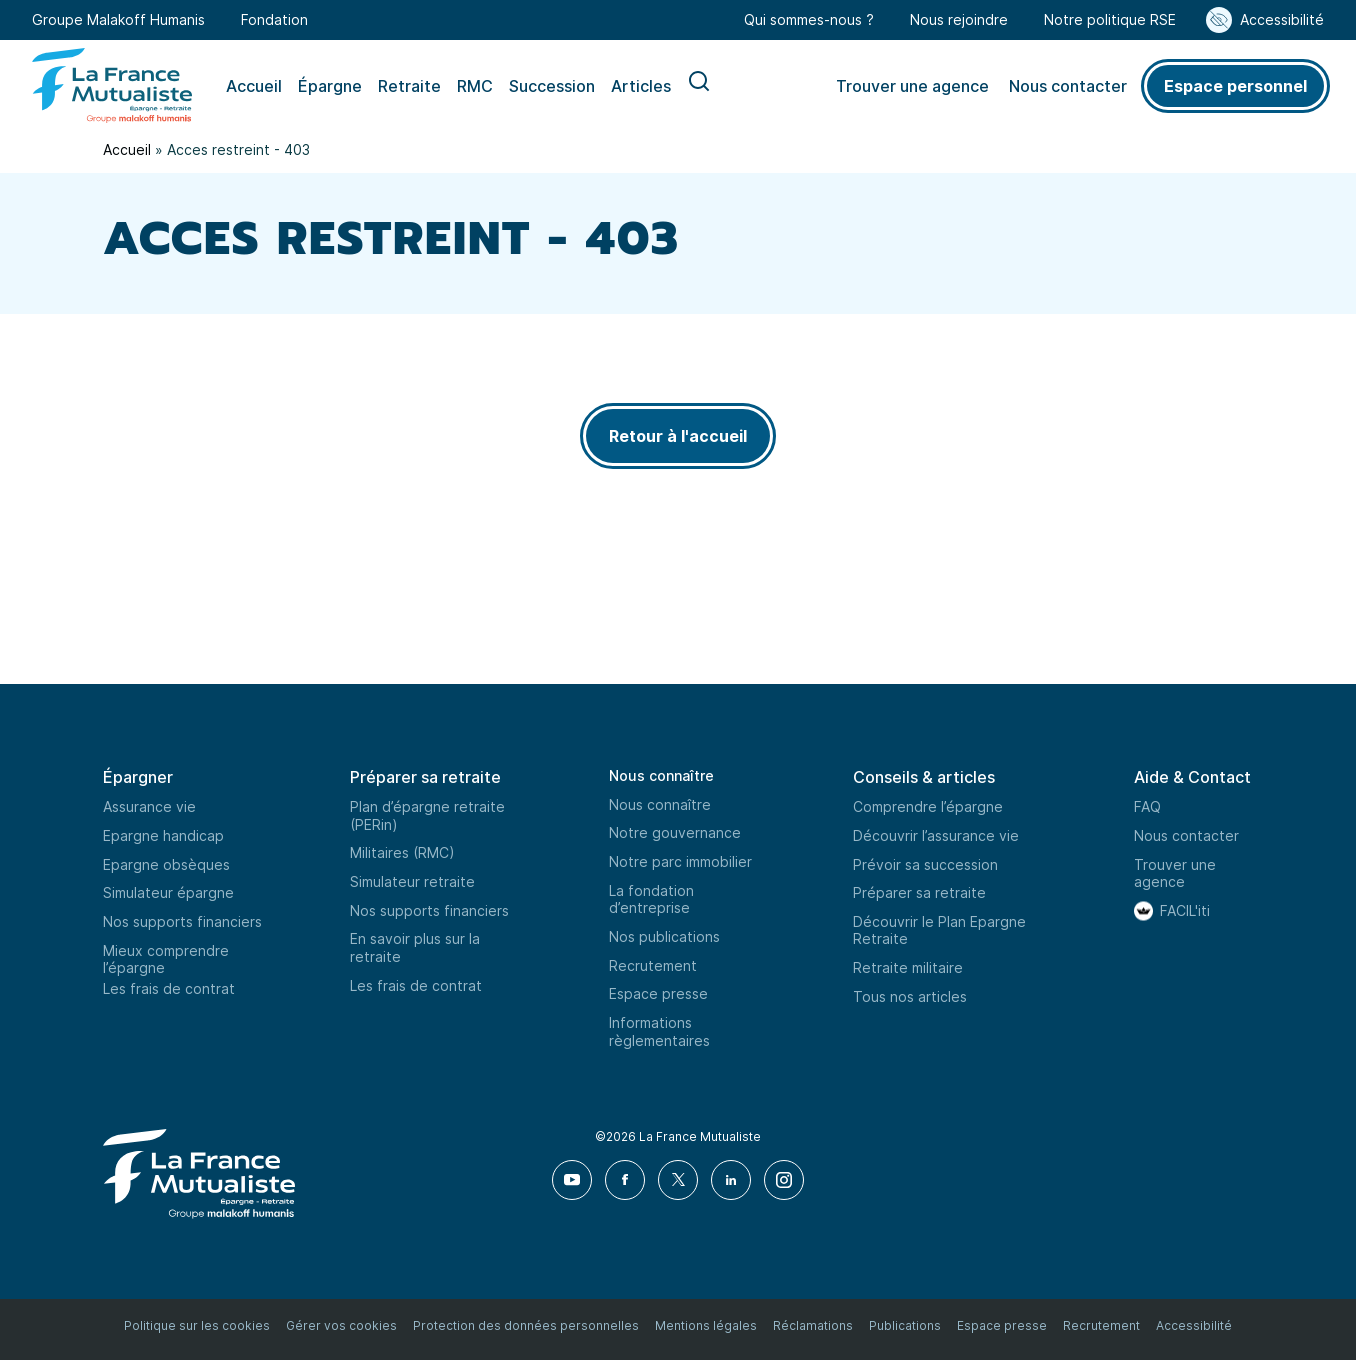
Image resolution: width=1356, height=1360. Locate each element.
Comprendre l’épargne (928, 806)
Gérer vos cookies (341, 1325)
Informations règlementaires (659, 1031)
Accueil (254, 86)
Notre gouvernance (675, 832)
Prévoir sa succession (925, 864)
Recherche (699, 86)
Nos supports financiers (182, 921)
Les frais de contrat (169, 988)
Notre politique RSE (1110, 19)
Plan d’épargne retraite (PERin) (427, 815)
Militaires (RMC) (402, 852)
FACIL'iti (1185, 910)
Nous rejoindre (959, 19)
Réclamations (813, 1325)
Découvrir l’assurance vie (936, 835)
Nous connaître (661, 775)
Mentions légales (706, 1325)
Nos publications (664, 936)
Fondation (274, 19)
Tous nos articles (910, 996)
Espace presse (658, 993)
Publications (905, 1325)
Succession (552, 86)
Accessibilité (1282, 19)
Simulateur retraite (412, 881)
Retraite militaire (908, 967)
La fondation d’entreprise (651, 899)
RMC (475, 86)
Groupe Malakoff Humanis (118, 19)
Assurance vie (149, 806)
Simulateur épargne (168, 892)
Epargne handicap (163, 835)
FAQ (1147, 806)
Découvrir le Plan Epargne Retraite (939, 930)
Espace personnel (1235, 86)
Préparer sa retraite (919, 892)
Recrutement (653, 965)
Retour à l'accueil (678, 436)
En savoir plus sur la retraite (415, 947)
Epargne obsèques (166, 864)
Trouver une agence (912, 86)
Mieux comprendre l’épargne (166, 959)
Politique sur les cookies (197, 1325)
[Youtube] (572, 1180)
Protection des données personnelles (526, 1325)
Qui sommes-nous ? (809, 19)
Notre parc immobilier (680, 861)
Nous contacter (1068, 86)
